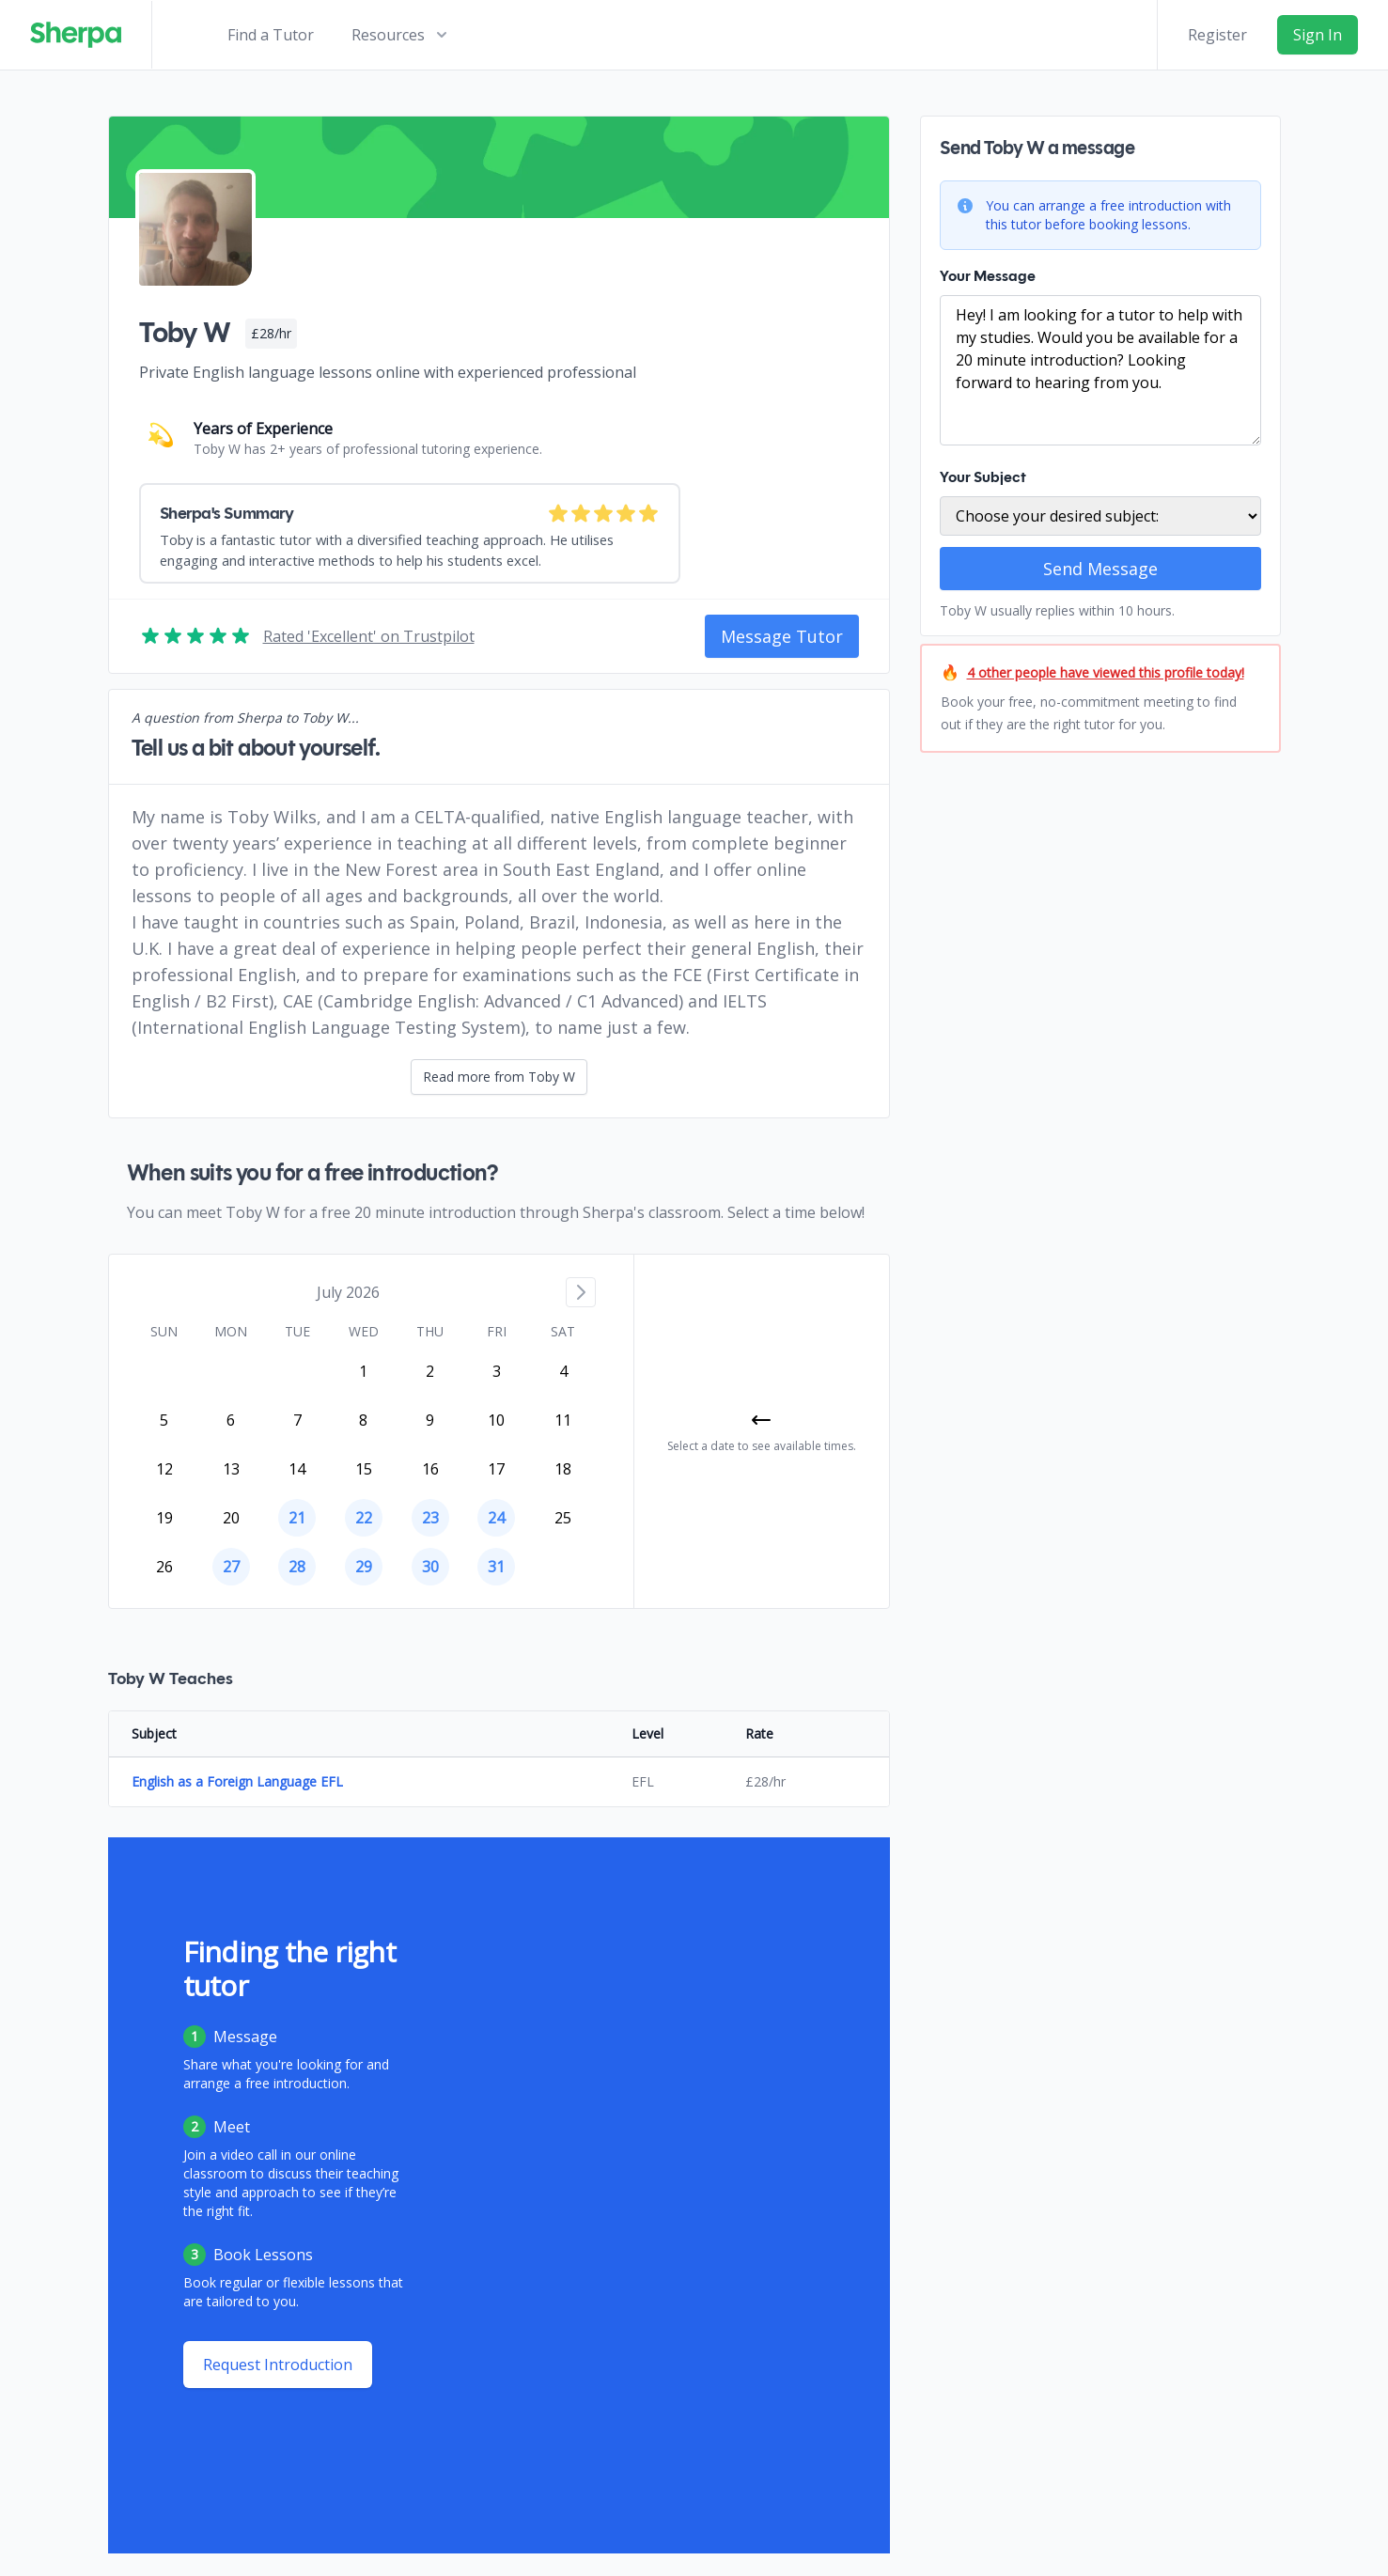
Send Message (1100, 568)
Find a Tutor (270, 34)
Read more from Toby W (499, 1076)
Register (1217, 34)
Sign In (1317, 34)
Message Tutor (782, 636)
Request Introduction (277, 2364)
